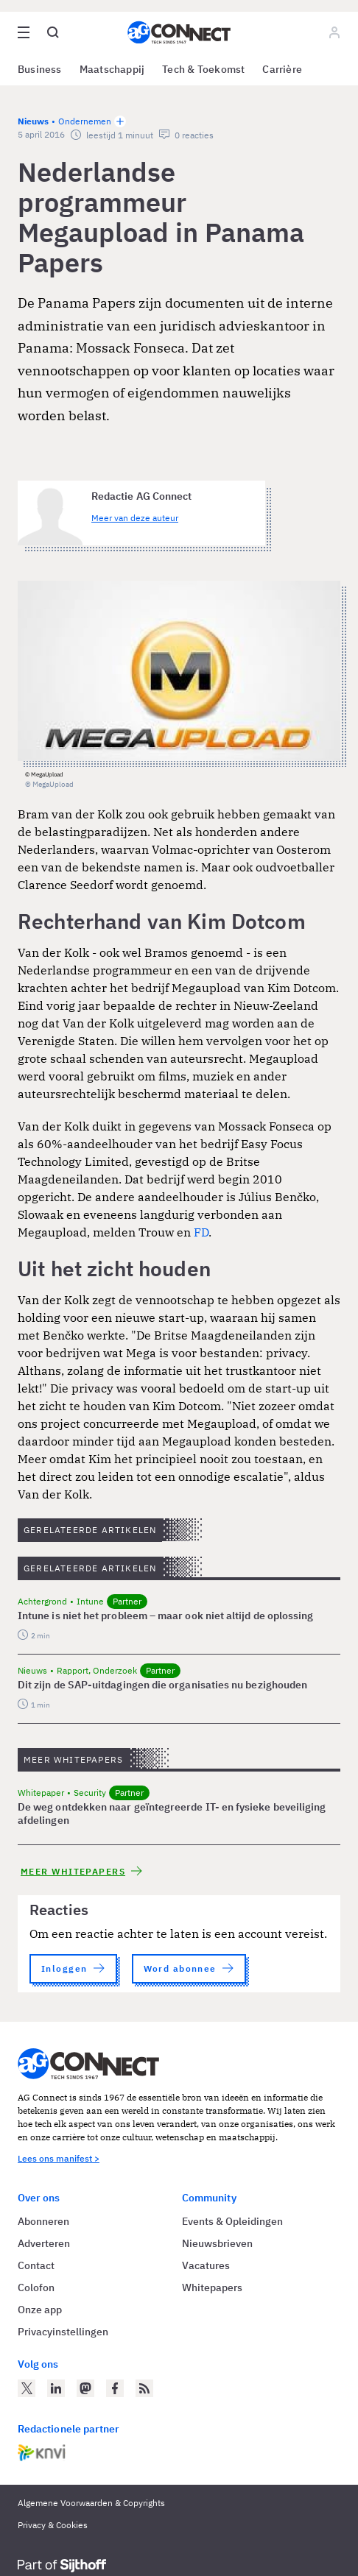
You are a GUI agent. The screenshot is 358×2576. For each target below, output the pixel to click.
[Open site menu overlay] (23, 32)
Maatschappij (112, 69)
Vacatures (206, 2265)
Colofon (36, 2287)
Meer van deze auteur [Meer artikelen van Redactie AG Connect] (134, 517)
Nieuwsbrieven (217, 2243)
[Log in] (334, 32)
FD (201, 1232)
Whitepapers (212, 2287)
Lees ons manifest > (58, 2158)
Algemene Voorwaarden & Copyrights (91, 2502)
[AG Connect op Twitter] (26, 2388)
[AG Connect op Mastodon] (85, 2388)
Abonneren (43, 2221)
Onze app (40, 2309)
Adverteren (44, 2243)
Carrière (282, 69)
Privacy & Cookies (53, 2524)
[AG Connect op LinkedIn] (56, 2388)
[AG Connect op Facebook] (115, 2388)
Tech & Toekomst (203, 69)
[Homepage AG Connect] (179, 32)
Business (40, 69)
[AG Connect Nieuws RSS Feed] (144, 2388)
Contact (36, 2265)
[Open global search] (53, 32)
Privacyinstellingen (63, 2331)
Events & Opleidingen (232, 2221)
